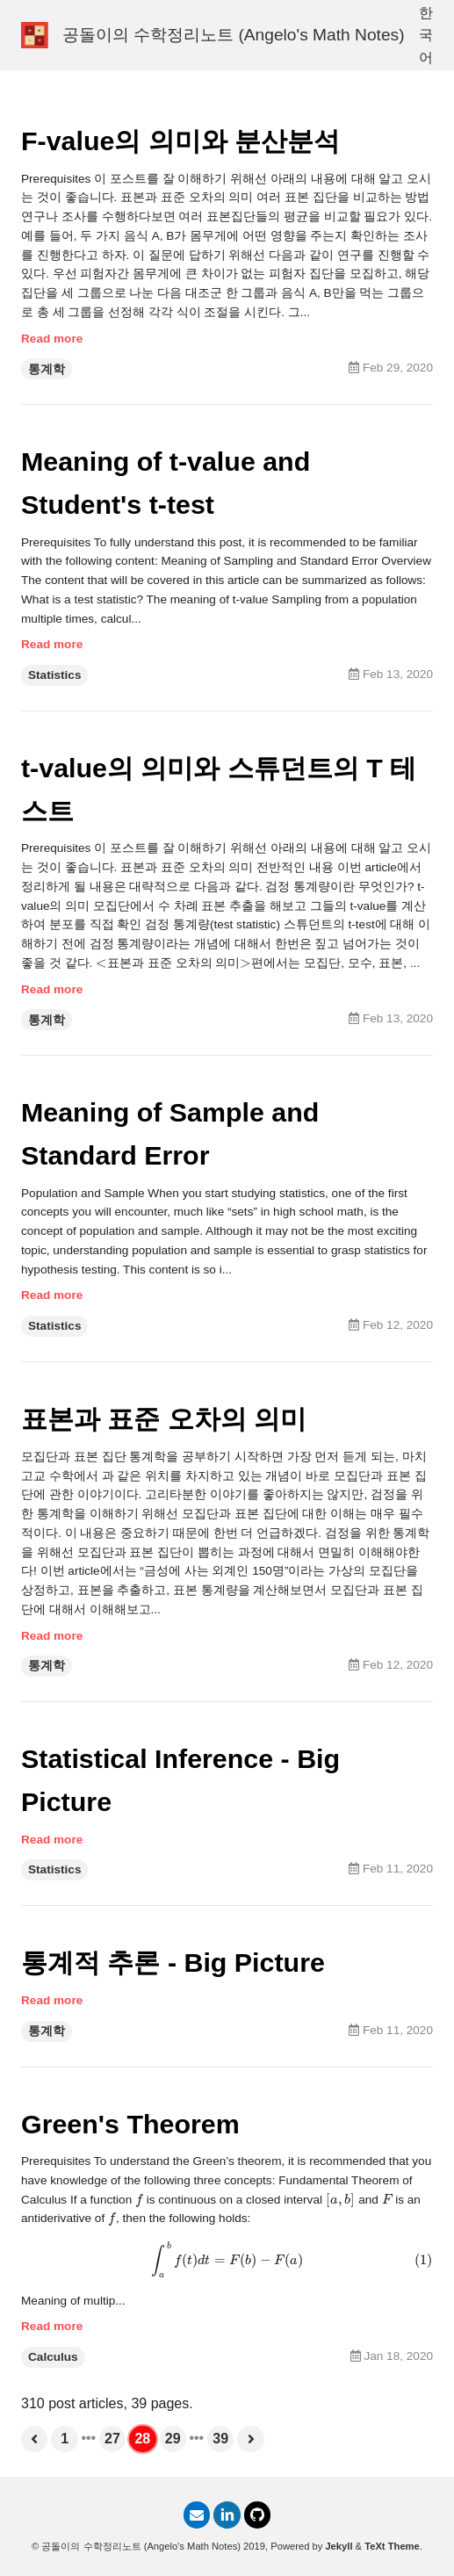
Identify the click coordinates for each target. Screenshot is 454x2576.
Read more (52, 338)
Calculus (53, 2356)
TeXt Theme (392, 2546)
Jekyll (338, 2546)
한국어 (426, 35)
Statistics (54, 675)
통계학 (46, 369)
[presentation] (101, 963)
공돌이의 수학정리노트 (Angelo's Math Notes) (233, 34)
